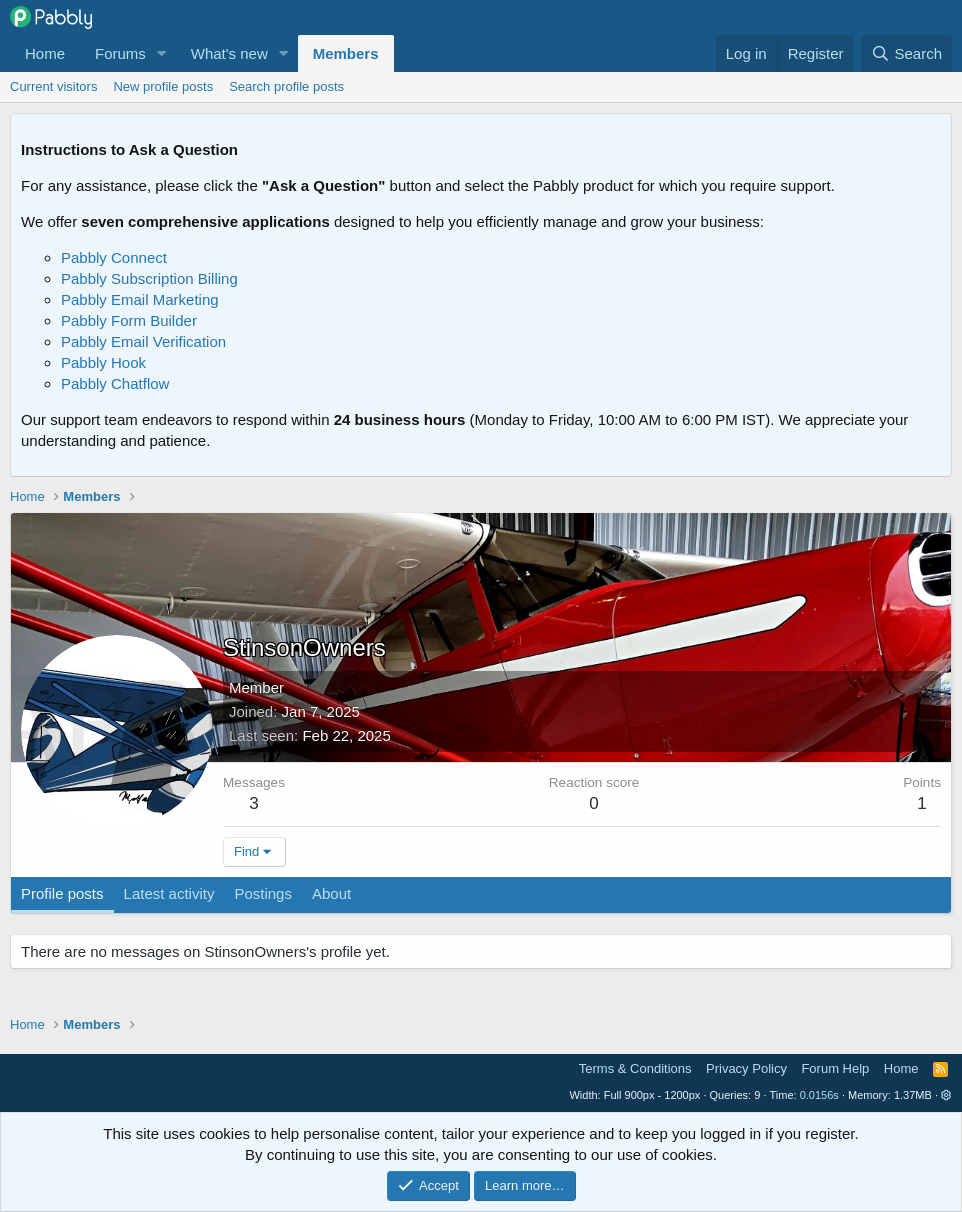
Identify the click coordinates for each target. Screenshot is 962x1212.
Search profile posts (286, 86)
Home (45, 53)
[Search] (906, 53)
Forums (120, 53)
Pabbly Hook (103, 362)
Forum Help (835, 1068)
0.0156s (819, 1095)
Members (346, 53)
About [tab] (331, 893)
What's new (229, 53)
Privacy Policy (746, 1068)
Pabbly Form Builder (129, 320)
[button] (162, 53)
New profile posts (163, 86)
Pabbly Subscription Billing (149, 278)
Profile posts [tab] (62, 893)
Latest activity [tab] (169, 893)
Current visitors (53, 86)
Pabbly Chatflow (115, 383)
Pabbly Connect (114, 257)
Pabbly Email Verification (143, 341)
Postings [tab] (263, 893)
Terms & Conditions (635, 1068)
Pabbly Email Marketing (140, 299)
